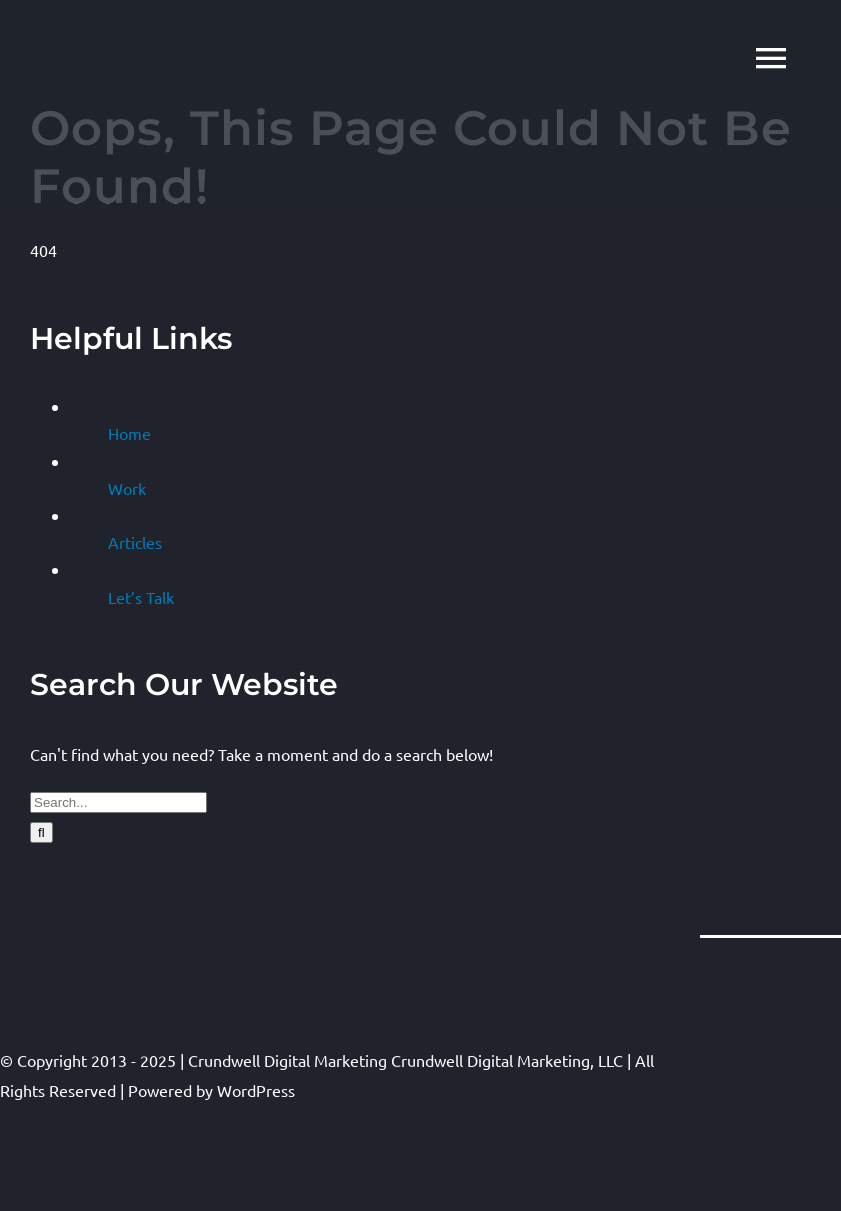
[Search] (41, 832)
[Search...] (118, 802)
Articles (135, 542)
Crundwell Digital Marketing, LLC (507, 1060)
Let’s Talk (141, 597)
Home (129, 433)
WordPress (256, 1090)
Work (127, 488)
